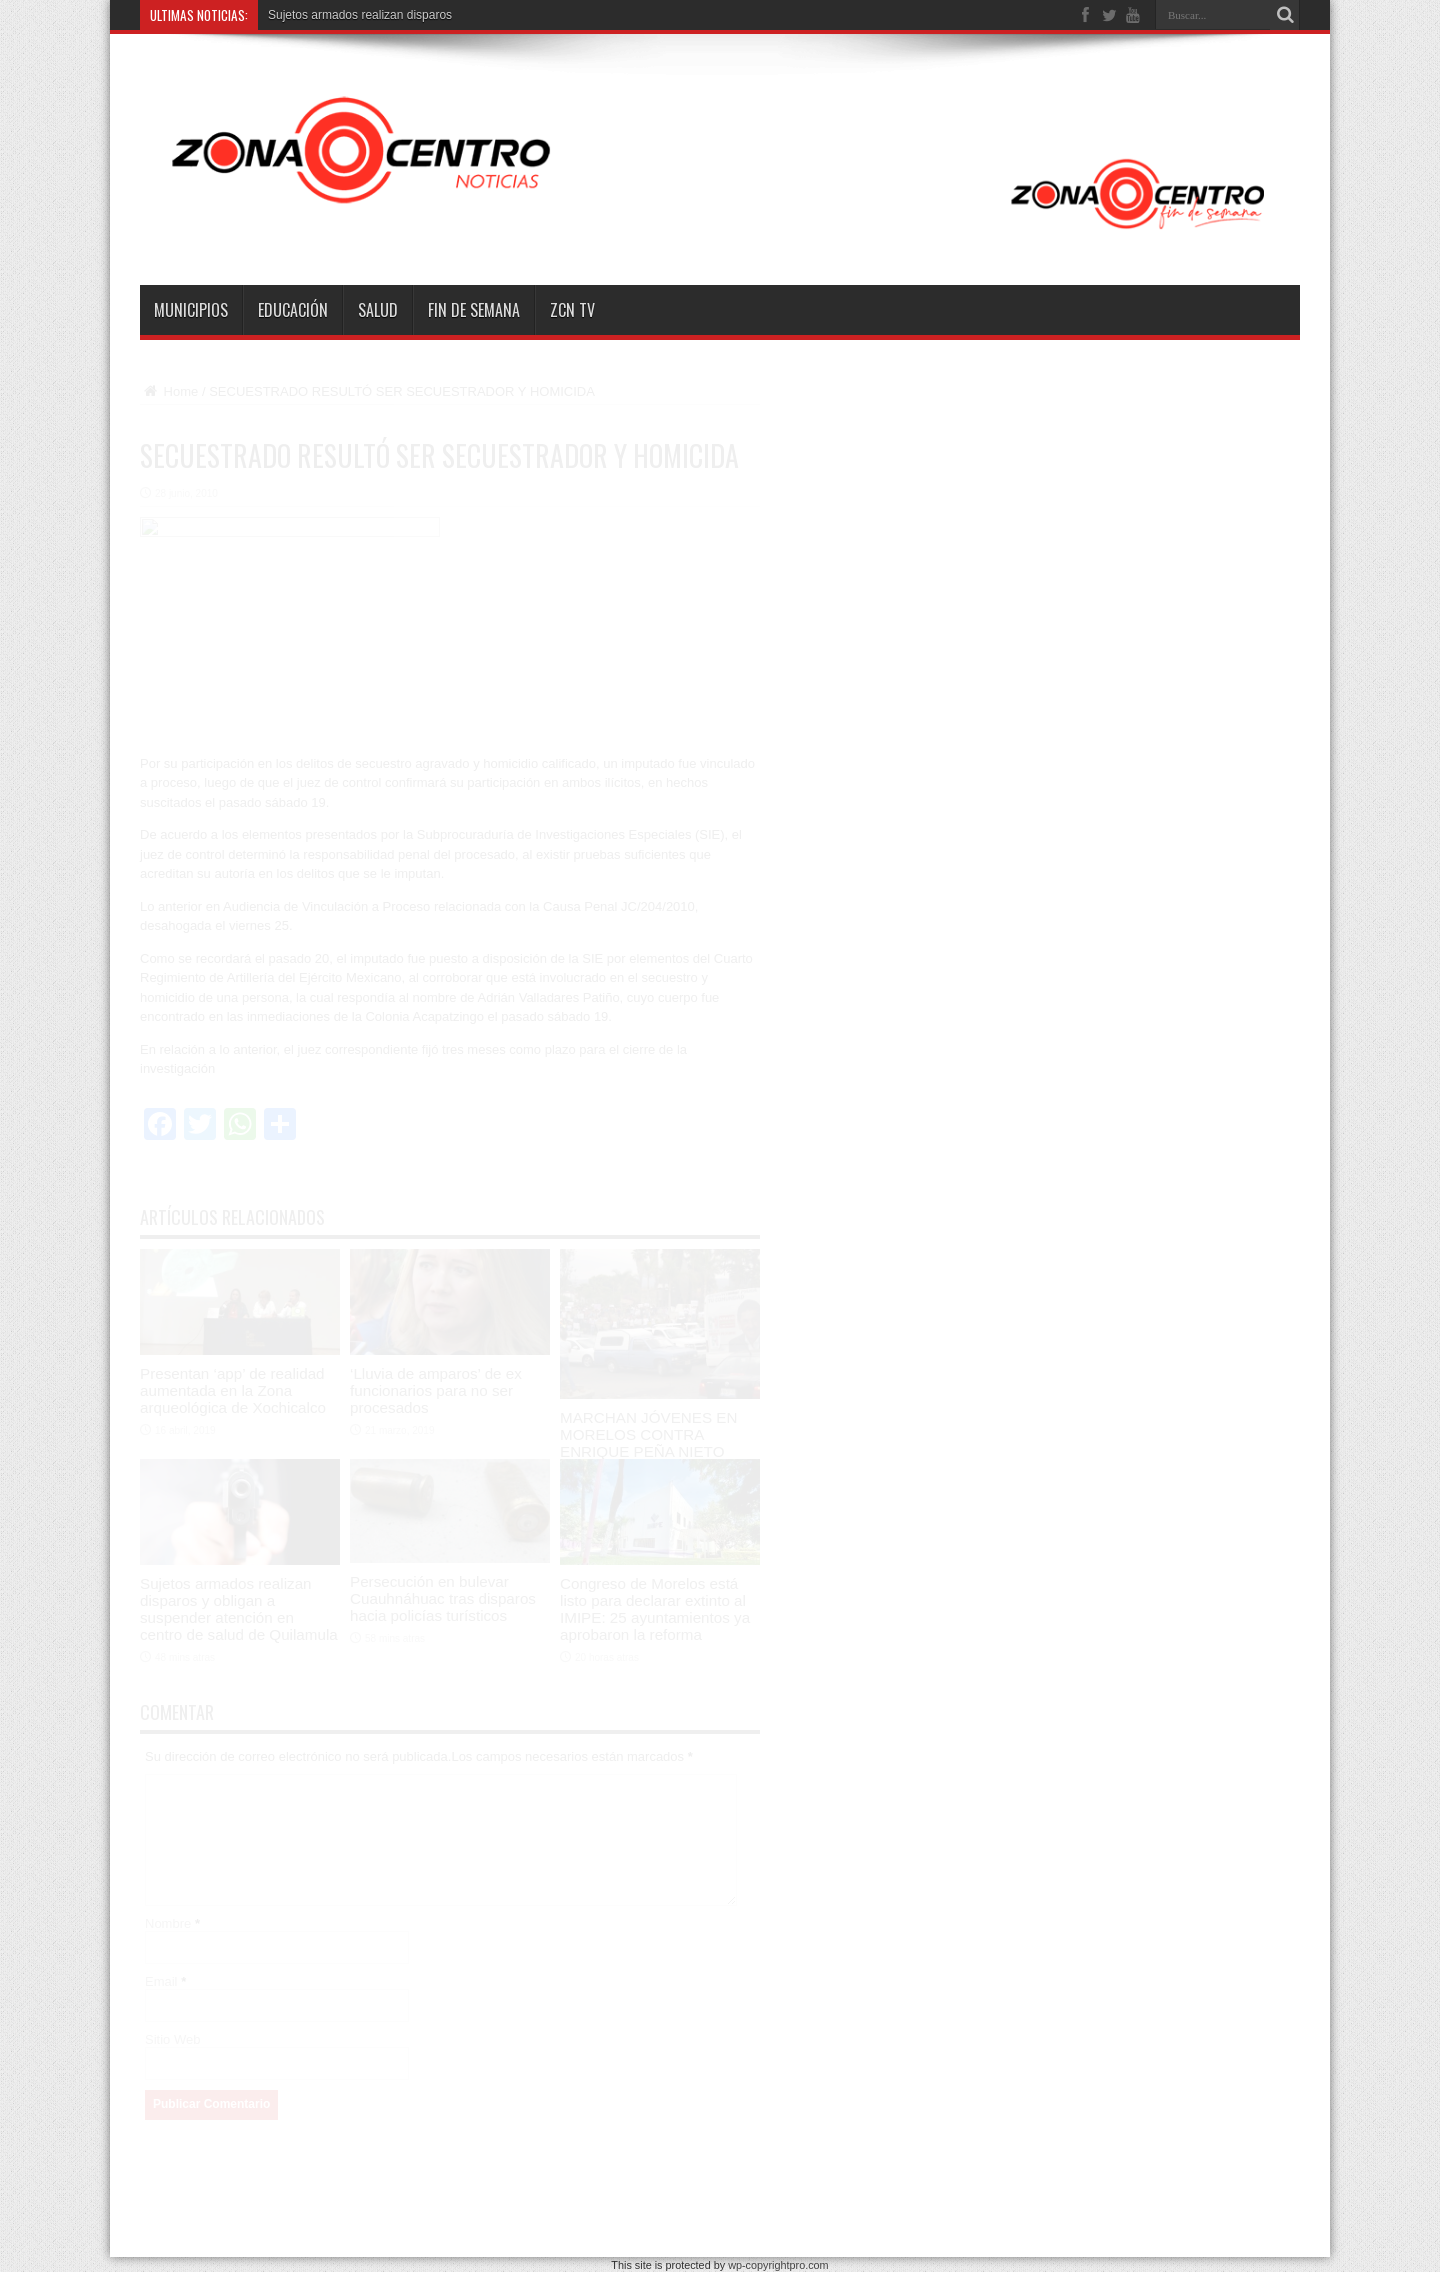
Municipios (191, 310)
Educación (293, 310)
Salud (378, 310)
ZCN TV (572, 310)
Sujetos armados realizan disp (348, 15)
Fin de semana (474, 310)
